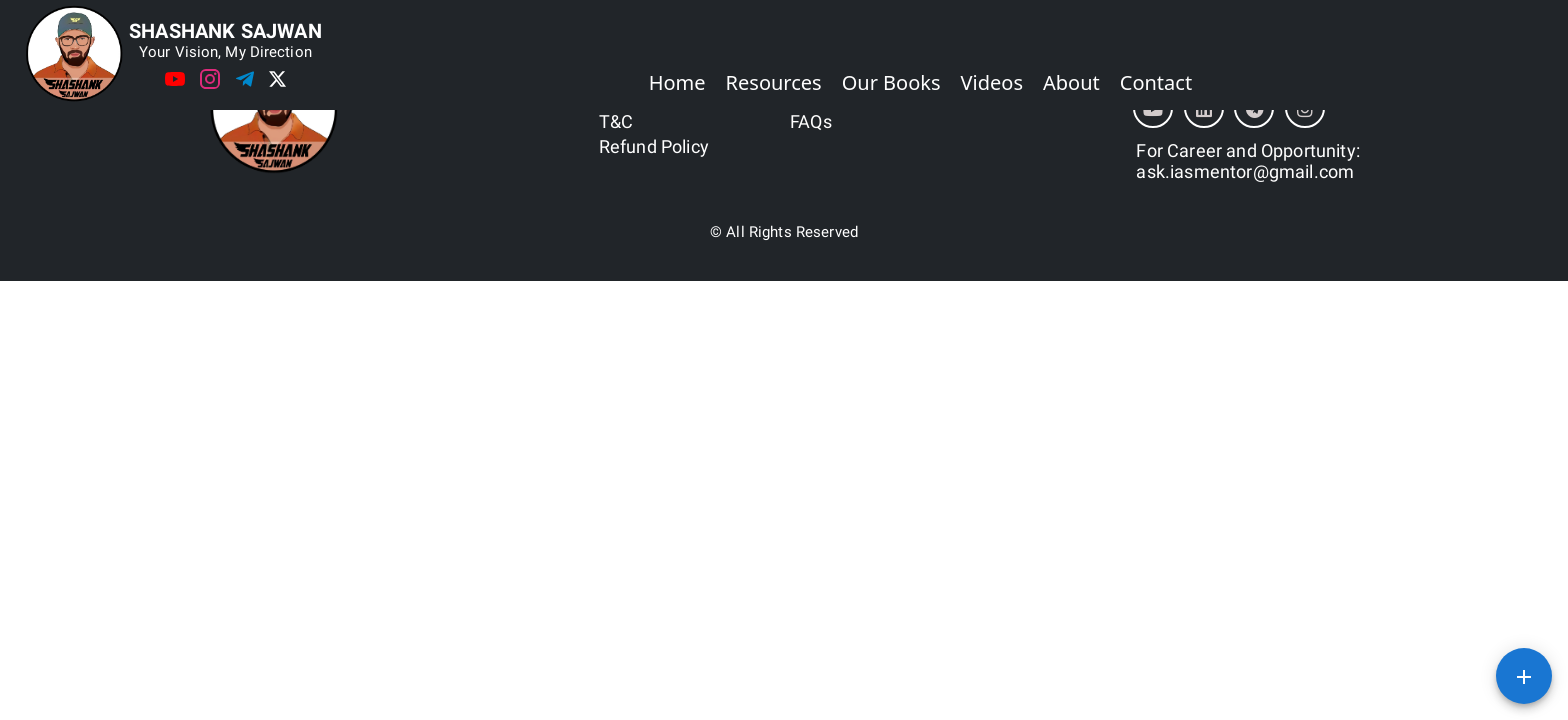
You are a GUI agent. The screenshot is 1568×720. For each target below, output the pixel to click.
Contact (1156, 82)
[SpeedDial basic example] (1524, 676)
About (1071, 82)
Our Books (891, 82)
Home (677, 82)
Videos (992, 82)
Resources (774, 82)
